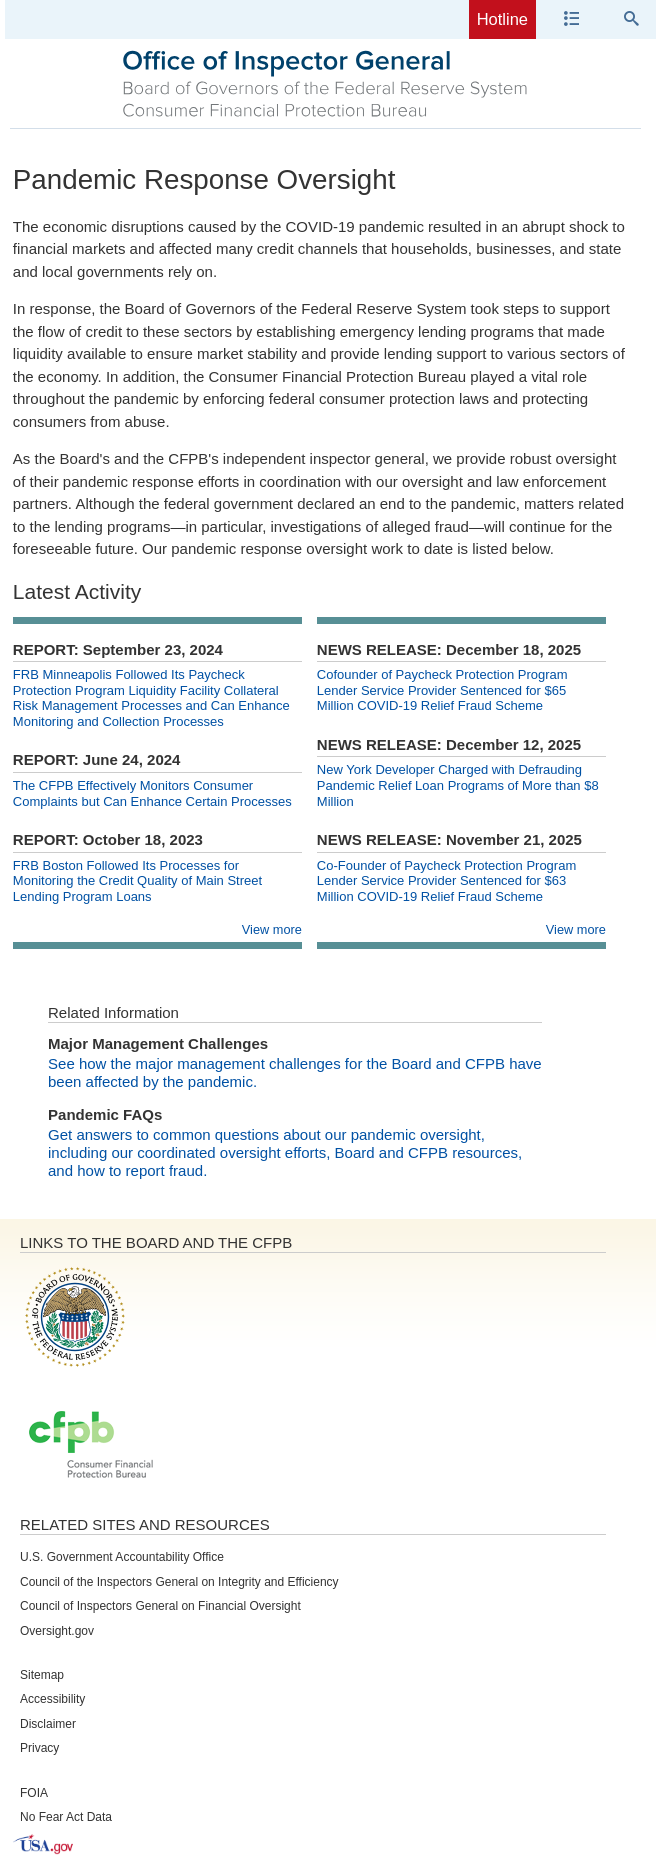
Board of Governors (73, 1316)
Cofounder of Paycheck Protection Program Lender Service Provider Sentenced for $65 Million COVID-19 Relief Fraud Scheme (442, 690)
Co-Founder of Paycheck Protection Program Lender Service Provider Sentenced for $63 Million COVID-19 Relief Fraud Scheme (446, 881)
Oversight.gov (57, 1631)
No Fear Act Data (66, 1817)
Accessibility (52, 1699)
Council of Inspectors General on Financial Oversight (160, 1606)
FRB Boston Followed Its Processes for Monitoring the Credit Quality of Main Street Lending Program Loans (137, 881)
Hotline (502, 19)
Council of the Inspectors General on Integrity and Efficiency (179, 1582)
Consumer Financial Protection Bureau (91, 1446)
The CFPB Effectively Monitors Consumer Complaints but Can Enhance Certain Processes (152, 793)
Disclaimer (48, 1724)
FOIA (34, 1793)
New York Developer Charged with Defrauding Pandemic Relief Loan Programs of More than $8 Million (458, 785)
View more (272, 929)
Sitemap (42, 1675)
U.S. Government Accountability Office (122, 1557)
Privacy (39, 1748)
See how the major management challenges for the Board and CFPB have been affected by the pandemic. (295, 1072)
